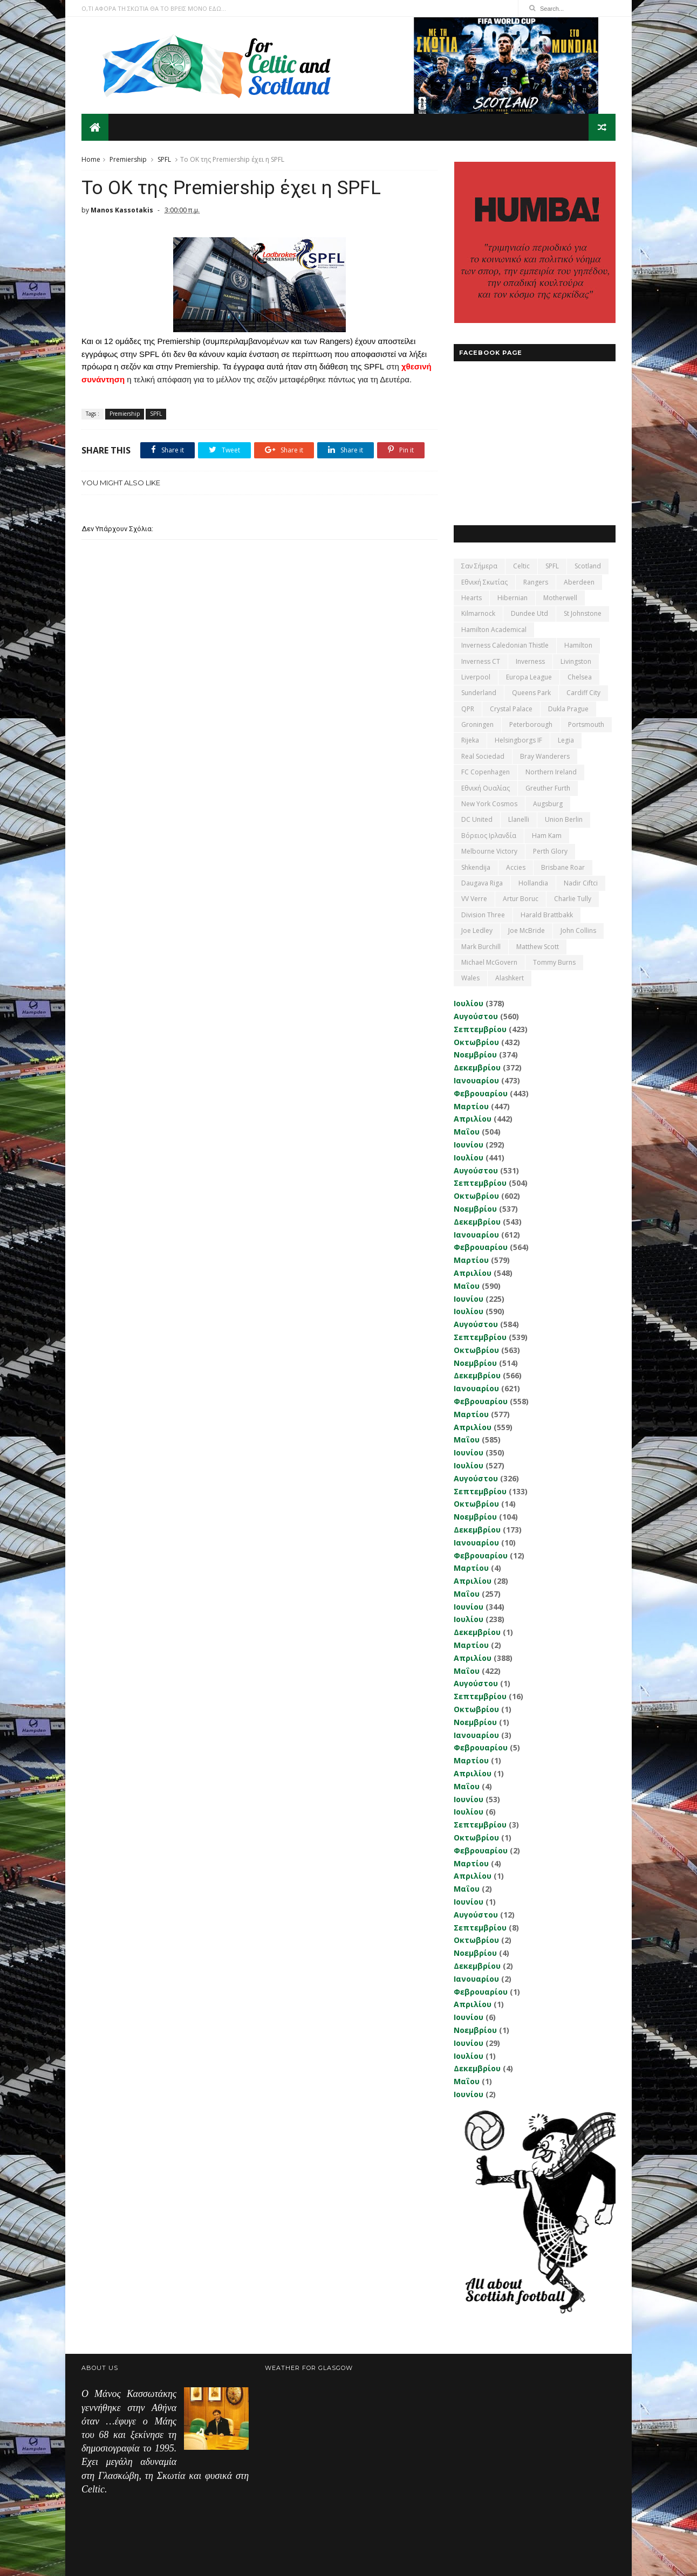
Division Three (483, 914)
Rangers (535, 582)
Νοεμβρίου (475, 1054)
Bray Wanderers (545, 756)
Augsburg (548, 803)
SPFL (164, 159)
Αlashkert (509, 978)
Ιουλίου (468, 1003)
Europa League (529, 677)
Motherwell (560, 597)
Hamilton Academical (494, 629)
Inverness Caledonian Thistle (505, 645)
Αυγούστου (476, 1016)
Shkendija (475, 867)
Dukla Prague (568, 708)
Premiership (128, 159)
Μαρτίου (471, 1106)
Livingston (576, 661)
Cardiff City (583, 692)
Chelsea (580, 677)
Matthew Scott (537, 946)
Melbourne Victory (489, 851)
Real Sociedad (482, 756)
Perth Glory (550, 851)
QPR (467, 708)
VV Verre (474, 898)
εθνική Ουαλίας (485, 788)
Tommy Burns (554, 962)
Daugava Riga (482, 883)
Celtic (521, 566)
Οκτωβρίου (476, 1042)
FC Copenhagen (485, 772)
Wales (470, 978)
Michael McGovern (489, 962)
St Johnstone (583, 613)
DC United (477, 819)
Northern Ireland (551, 772)
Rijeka (470, 740)
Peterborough (530, 724)
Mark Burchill (481, 946)
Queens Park (531, 692)
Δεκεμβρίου (477, 1067)
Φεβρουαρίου (481, 1093)
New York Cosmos (489, 803)
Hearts (471, 597)
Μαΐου (467, 1131)
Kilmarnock (478, 613)
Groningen (477, 724)
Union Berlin (564, 819)
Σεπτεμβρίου (480, 1029)
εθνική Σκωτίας (484, 582)
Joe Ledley (477, 930)
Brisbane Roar (563, 867)
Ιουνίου (468, 1144)
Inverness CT (480, 661)
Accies (515, 867)
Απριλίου (472, 1119)
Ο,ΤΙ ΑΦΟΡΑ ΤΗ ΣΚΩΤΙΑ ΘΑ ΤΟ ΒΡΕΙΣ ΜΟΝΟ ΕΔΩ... (153, 8)
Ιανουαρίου (476, 1080)
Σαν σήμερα (479, 566)
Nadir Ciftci (581, 883)
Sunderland (478, 692)
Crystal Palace (511, 708)
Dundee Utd (529, 613)
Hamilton (578, 645)
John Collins (578, 930)
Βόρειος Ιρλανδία (488, 835)
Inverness (530, 661)
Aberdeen (579, 582)
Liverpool (475, 677)
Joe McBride (526, 930)
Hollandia (533, 883)
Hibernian (512, 597)
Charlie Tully (572, 898)
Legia (566, 740)
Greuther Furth (547, 788)
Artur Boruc (520, 898)
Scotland (588, 566)
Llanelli (518, 819)
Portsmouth (586, 724)
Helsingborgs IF (518, 740)
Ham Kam (547, 835)
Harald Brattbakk (547, 914)
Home (90, 159)
